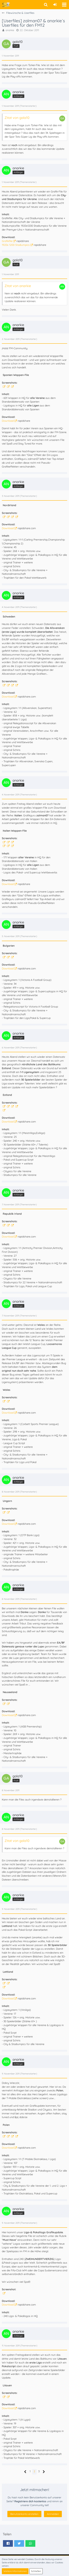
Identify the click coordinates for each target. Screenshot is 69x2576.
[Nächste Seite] (44, 2471)
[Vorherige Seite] (25, 2471)
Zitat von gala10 (17, 118)
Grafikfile (7, 241)
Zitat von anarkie (18, 286)
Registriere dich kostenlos (30, 2501)
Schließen (36, 2571)
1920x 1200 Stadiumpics (16, 245)
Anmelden (53, 2514)
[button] (64, 4)
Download (8, 420)
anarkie (10, 30)
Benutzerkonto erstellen (24, 2514)
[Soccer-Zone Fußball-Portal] (5, 4)
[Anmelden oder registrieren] (55, 4)
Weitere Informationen (15, 2571)
